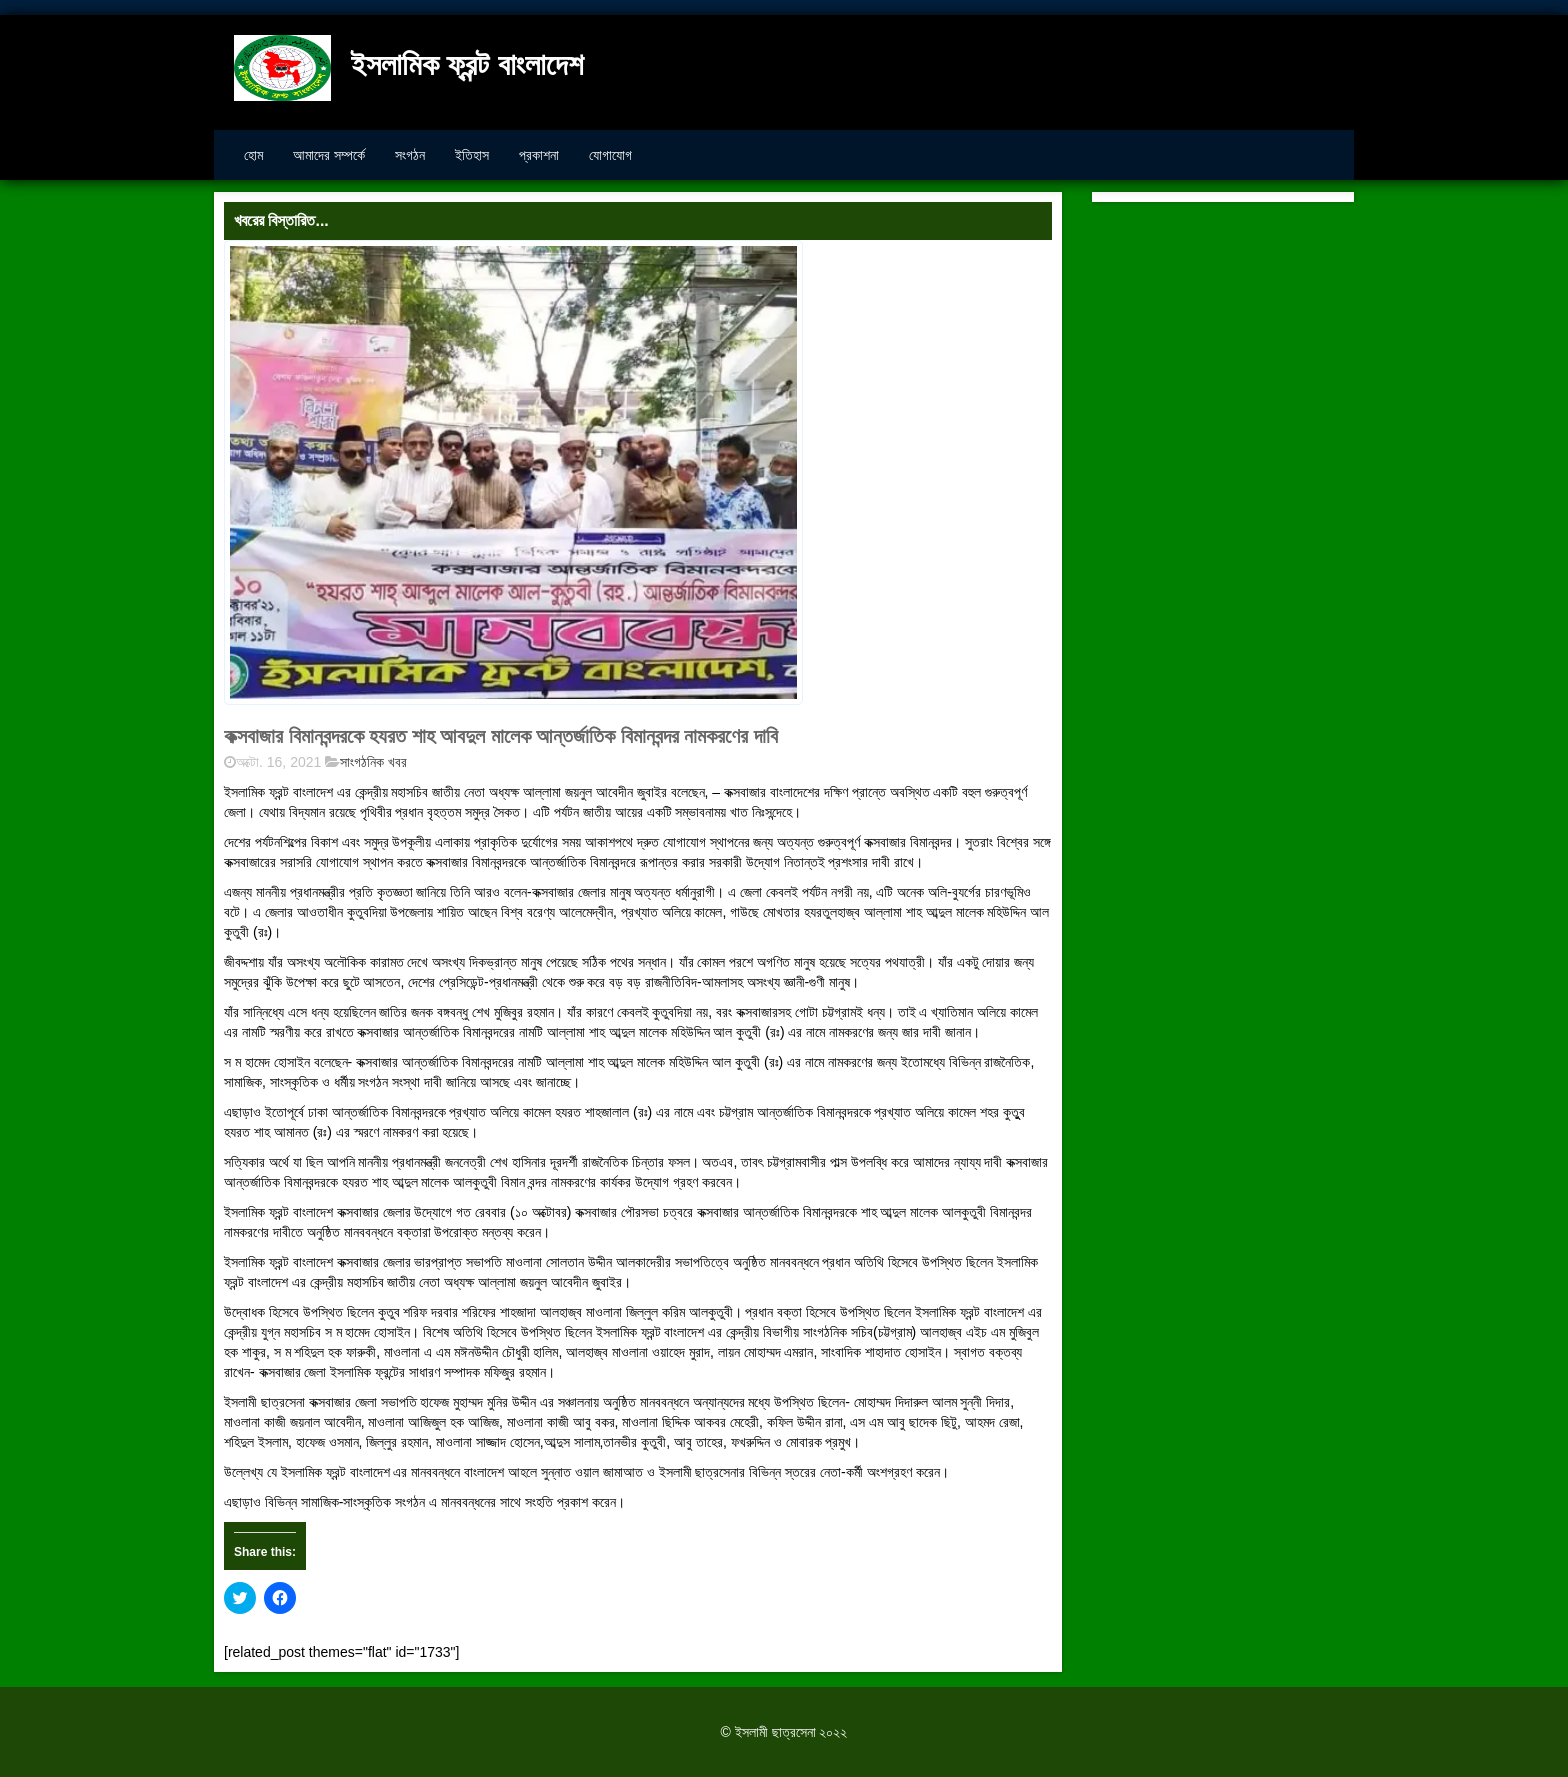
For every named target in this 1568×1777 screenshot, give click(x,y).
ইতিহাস (472, 155)
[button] (513, 473)
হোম (253, 155)
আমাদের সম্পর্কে (329, 155)
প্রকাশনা (539, 155)
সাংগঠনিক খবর (373, 762)
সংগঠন (410, 155)
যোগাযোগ (610, 155)
